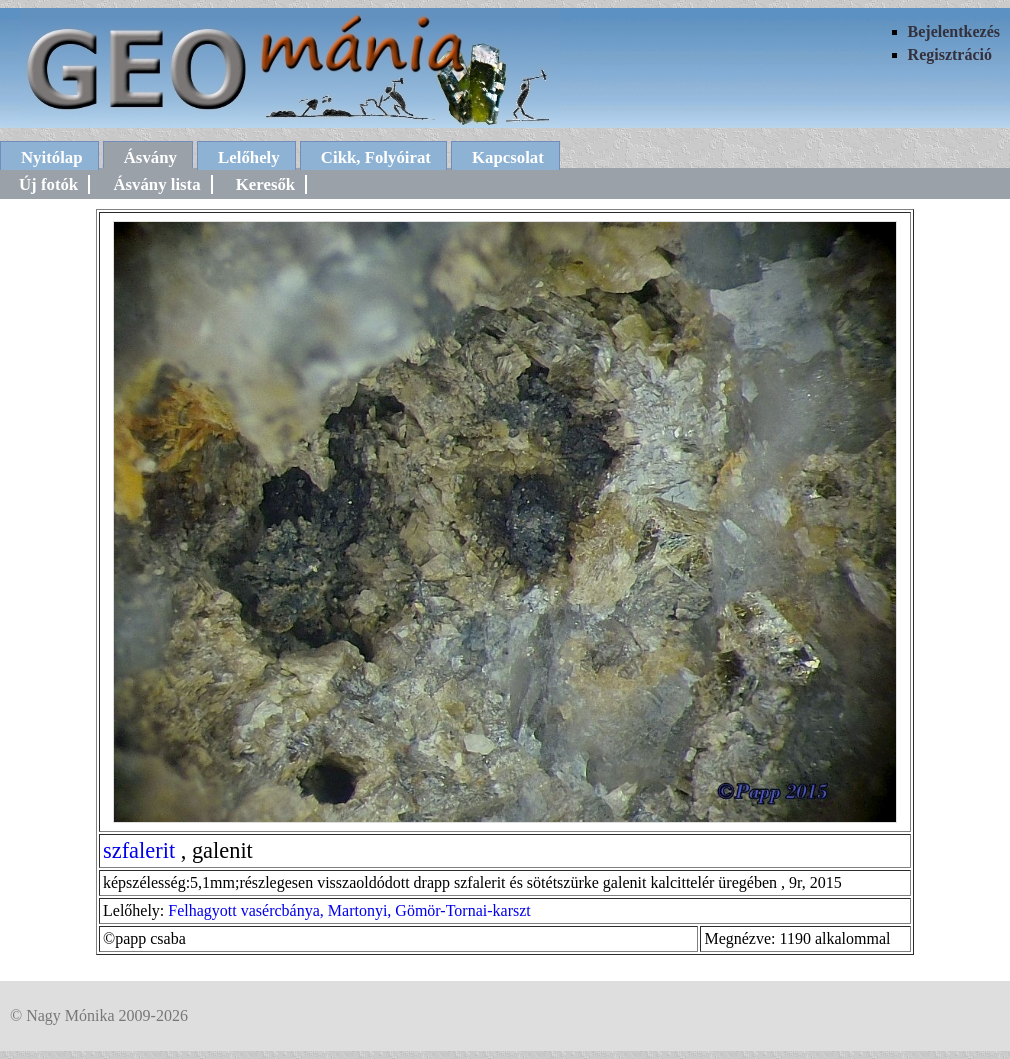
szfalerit (139, 850)
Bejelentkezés (954, 31)
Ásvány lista (156, 184)
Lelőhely (249, 157)
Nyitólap (52, 157)
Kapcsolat (508, 157)
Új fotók (48, 184)
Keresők (265, 184)
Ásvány (150, 157)
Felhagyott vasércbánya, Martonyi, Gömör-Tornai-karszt (349, 910)
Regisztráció (950, 54)
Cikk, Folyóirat (376, 157)
